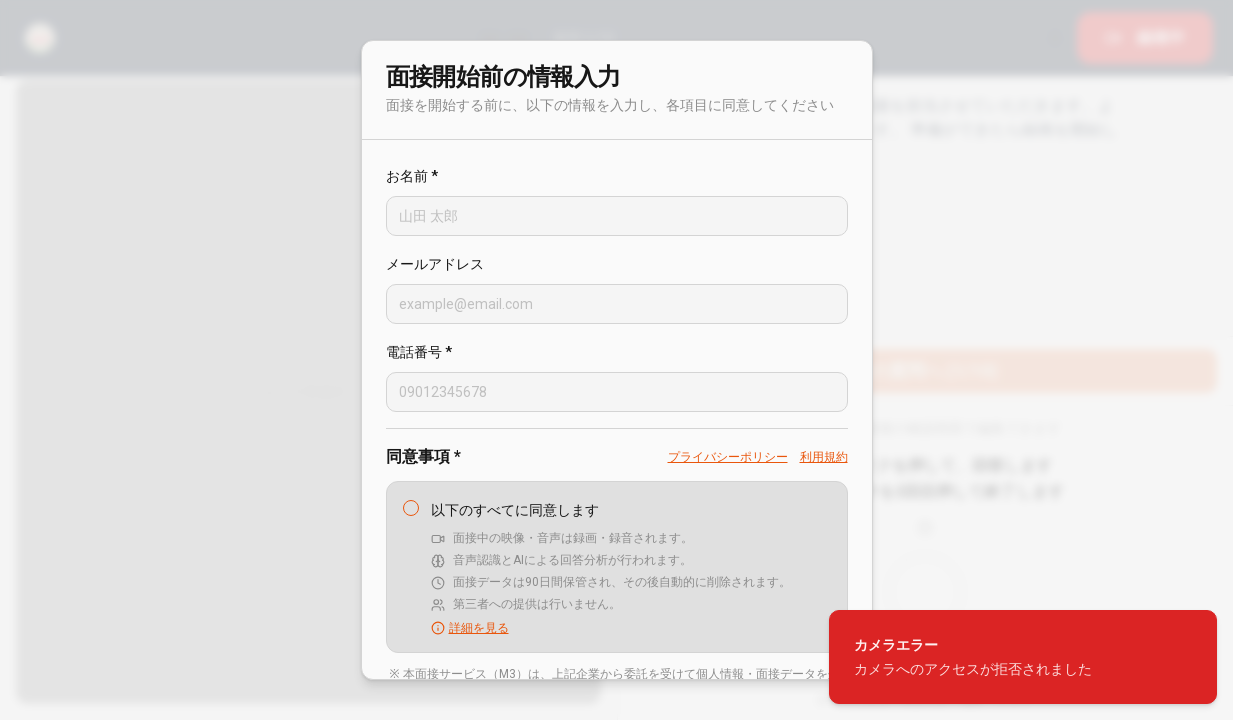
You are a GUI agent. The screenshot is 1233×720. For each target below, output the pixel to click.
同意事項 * (423, 456)
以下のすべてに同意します (515, 510)
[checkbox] (411, 508)
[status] (1023, 657)
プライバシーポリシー (728, 457)
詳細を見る (470, 628)
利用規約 (824, 457)
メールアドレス (435, 264)
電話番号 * (419, 352)
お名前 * (412, 176)
